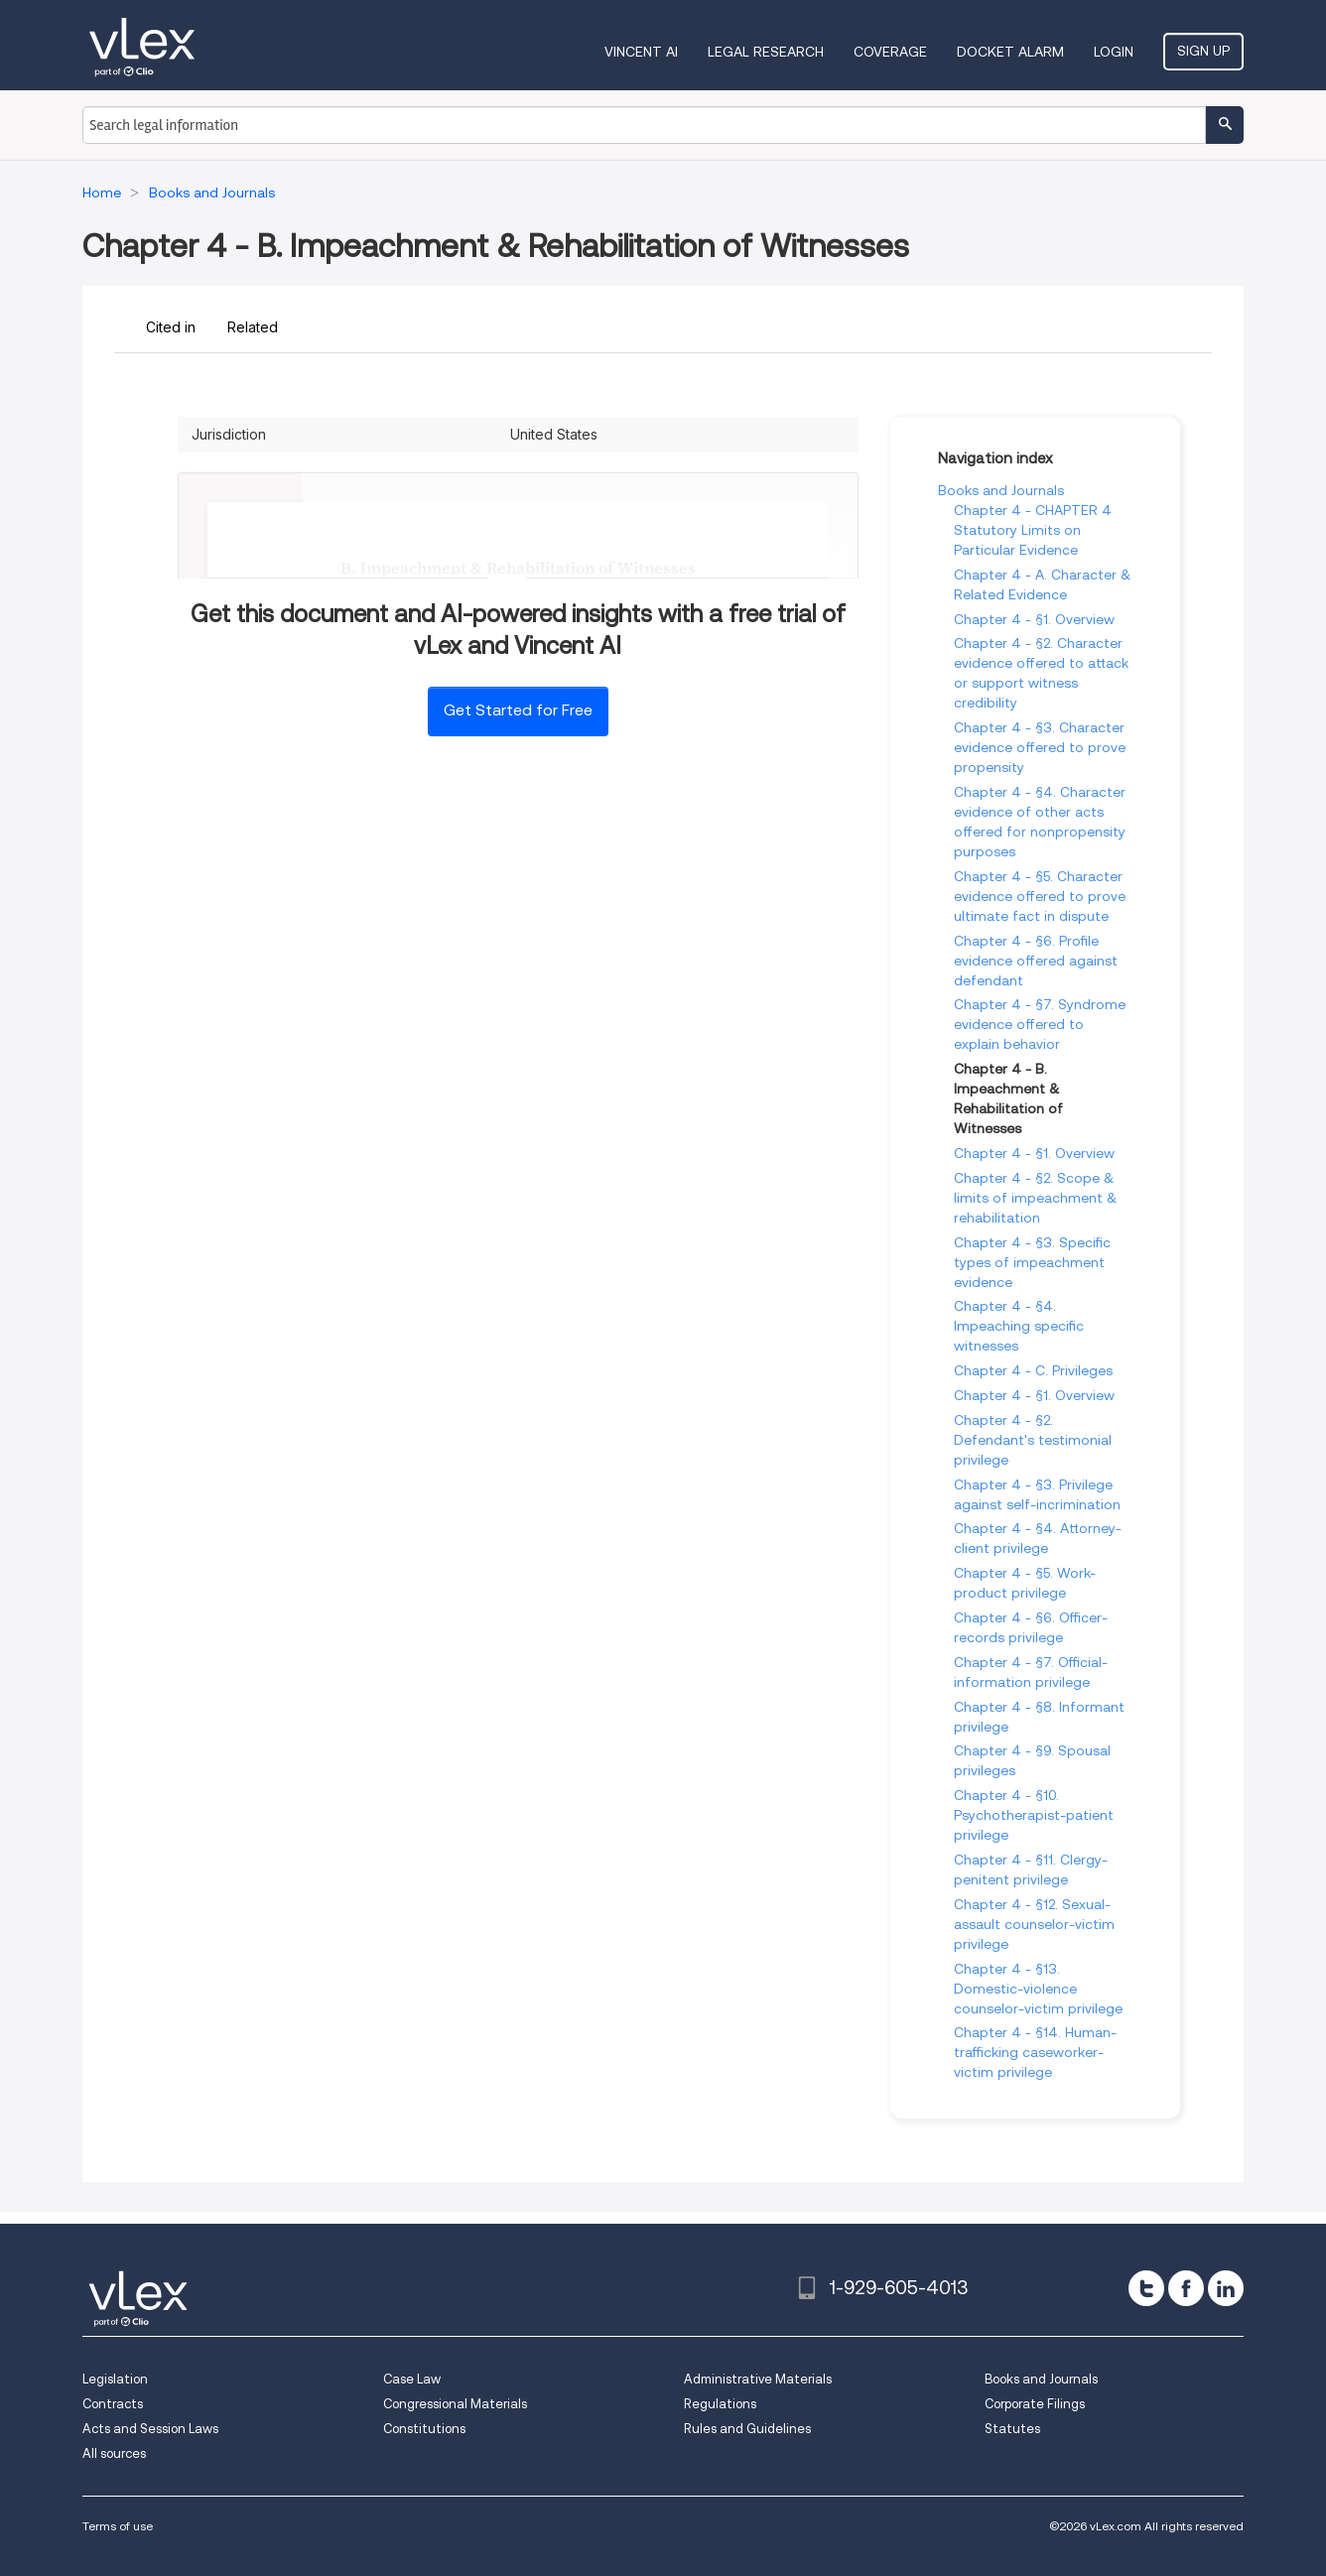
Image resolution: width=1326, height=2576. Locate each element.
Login (1113, 52)
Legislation (115, 2379)
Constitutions (424, 2428)
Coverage (890, 52)
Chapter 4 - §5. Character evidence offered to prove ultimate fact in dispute (1040, 896)
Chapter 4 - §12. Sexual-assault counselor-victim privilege (1034, 1924)
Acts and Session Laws (150, 2428)
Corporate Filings (1035, 2403)
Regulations (720, 2403)
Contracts (112, 2403)
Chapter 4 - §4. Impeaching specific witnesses (1019, 1325)
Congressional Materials (455, 2403)
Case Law (412, 2379)
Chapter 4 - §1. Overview (1034, 619)
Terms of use (117, 2525)
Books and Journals (1001, 490)
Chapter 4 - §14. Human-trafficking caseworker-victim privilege (1035, 2052)
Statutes (1012, 2428)
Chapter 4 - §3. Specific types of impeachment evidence (1032, 1262)
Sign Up (1203, 51)
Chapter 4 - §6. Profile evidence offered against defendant (1036, 960)
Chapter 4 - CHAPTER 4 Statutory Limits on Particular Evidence (1033, 530)
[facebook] (1186, 2288)
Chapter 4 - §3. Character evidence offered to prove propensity (1040, 747)
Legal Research (766, 52)
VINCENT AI (641, 52)
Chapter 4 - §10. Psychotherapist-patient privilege (1034, 1815)
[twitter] (1146, 2288)
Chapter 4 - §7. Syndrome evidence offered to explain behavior (1040, 1024)
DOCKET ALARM (1010, 52)
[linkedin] (1226, 2288)
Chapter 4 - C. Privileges (1033, 1370)
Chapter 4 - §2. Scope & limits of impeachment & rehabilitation (1035, 1197)
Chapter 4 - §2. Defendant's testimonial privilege (1033, 1440)
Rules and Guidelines (747, 2428)
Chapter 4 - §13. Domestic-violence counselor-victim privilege (1038, 1988)
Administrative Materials (758, 2379)
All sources (114, 2453)
